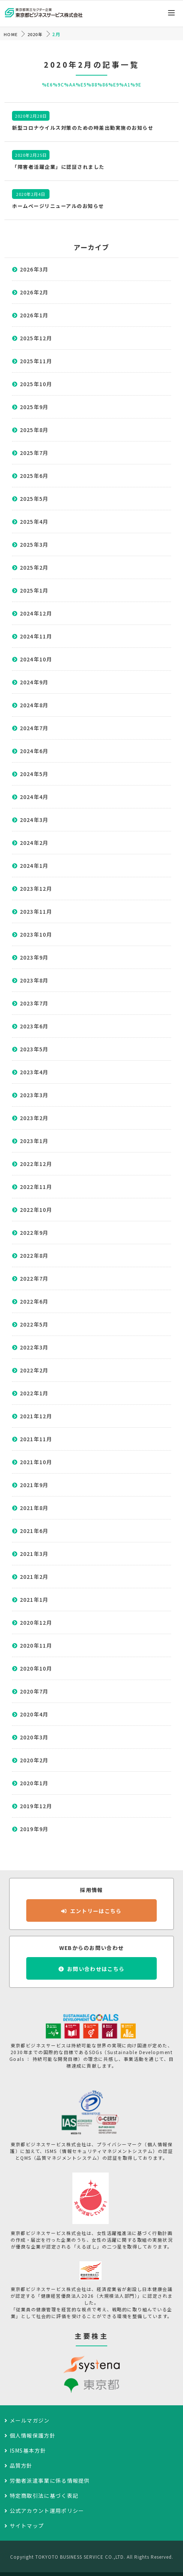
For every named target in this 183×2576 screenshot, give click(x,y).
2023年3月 (34, 1095)
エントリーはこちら (96, 1911)
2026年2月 (34, 292)
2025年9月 (34, 407)
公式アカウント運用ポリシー (47, 2510)
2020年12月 (36, 1622)
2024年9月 (34, 682)
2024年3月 (34, 819)
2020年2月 (34, 1760)
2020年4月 (34, 1714)
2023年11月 (36, 911)
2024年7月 (34, 728)
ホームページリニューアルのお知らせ (58, 205)
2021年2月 (34, 1576)
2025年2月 (34, 567)
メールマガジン (30, 2420)
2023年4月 (34, 1072)
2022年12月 (36, 1163)
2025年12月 (36, 338)
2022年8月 (34, 1255)
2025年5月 (34, 498)
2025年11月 (36, 361)
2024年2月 (34, 842)
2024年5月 (34, 774)
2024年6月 (34, 751)
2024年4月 (34, 797)
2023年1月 (34, 1141)
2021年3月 (34, 1553)
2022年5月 (34, 1324)
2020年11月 (36, 1645)
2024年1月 (34, 865)
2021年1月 (34, 1599)
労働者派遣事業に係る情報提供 (50, 2480)
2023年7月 (34, 1003)
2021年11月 (36, 1439)
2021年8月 (34, 1508)
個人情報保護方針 (33, 2435)
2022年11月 (36, 1186)
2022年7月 (34, 1278)
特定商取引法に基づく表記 (44, 2495)
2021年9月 (34, 1485)
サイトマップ (27, 2525)
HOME (11, 34)
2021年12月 (36, 1416)
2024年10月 (36, 659)
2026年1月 (34, 315)
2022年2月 (34, 1370)
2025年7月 (34, 452)
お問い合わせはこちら (95, 1969)
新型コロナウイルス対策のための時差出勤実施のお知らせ (82, 127)
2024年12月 (36, 613)
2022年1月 (34, 1393)
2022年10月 (36, 1209)
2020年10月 (36, 1668)
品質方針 (21, 2465)
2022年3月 (34, 1347)
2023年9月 (34, 957)
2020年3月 (34, 1737)
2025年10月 (36, 384)
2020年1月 (34, 1783)
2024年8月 (34, 705)
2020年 (35, 34)
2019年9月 (34, 1829)
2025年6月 (34, 475)
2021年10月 (36, 1462)
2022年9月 (34, 1232)
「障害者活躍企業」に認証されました (58, 166)
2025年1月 (34, 590)
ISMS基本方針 (28, 2450)
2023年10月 (36, 934)
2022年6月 (34, 1301)
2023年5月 (34, 1049)
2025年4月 (34, 521)
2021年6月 (34, 1530)
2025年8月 (34, 430)
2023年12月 (36, 888)
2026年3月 (34, 269)
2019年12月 (36, 1806)
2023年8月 (34, 980)
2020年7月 (34, 1691)
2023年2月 (34, 1118)
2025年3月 (34, 544)
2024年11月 (36, 636)
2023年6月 (34, 1026)
